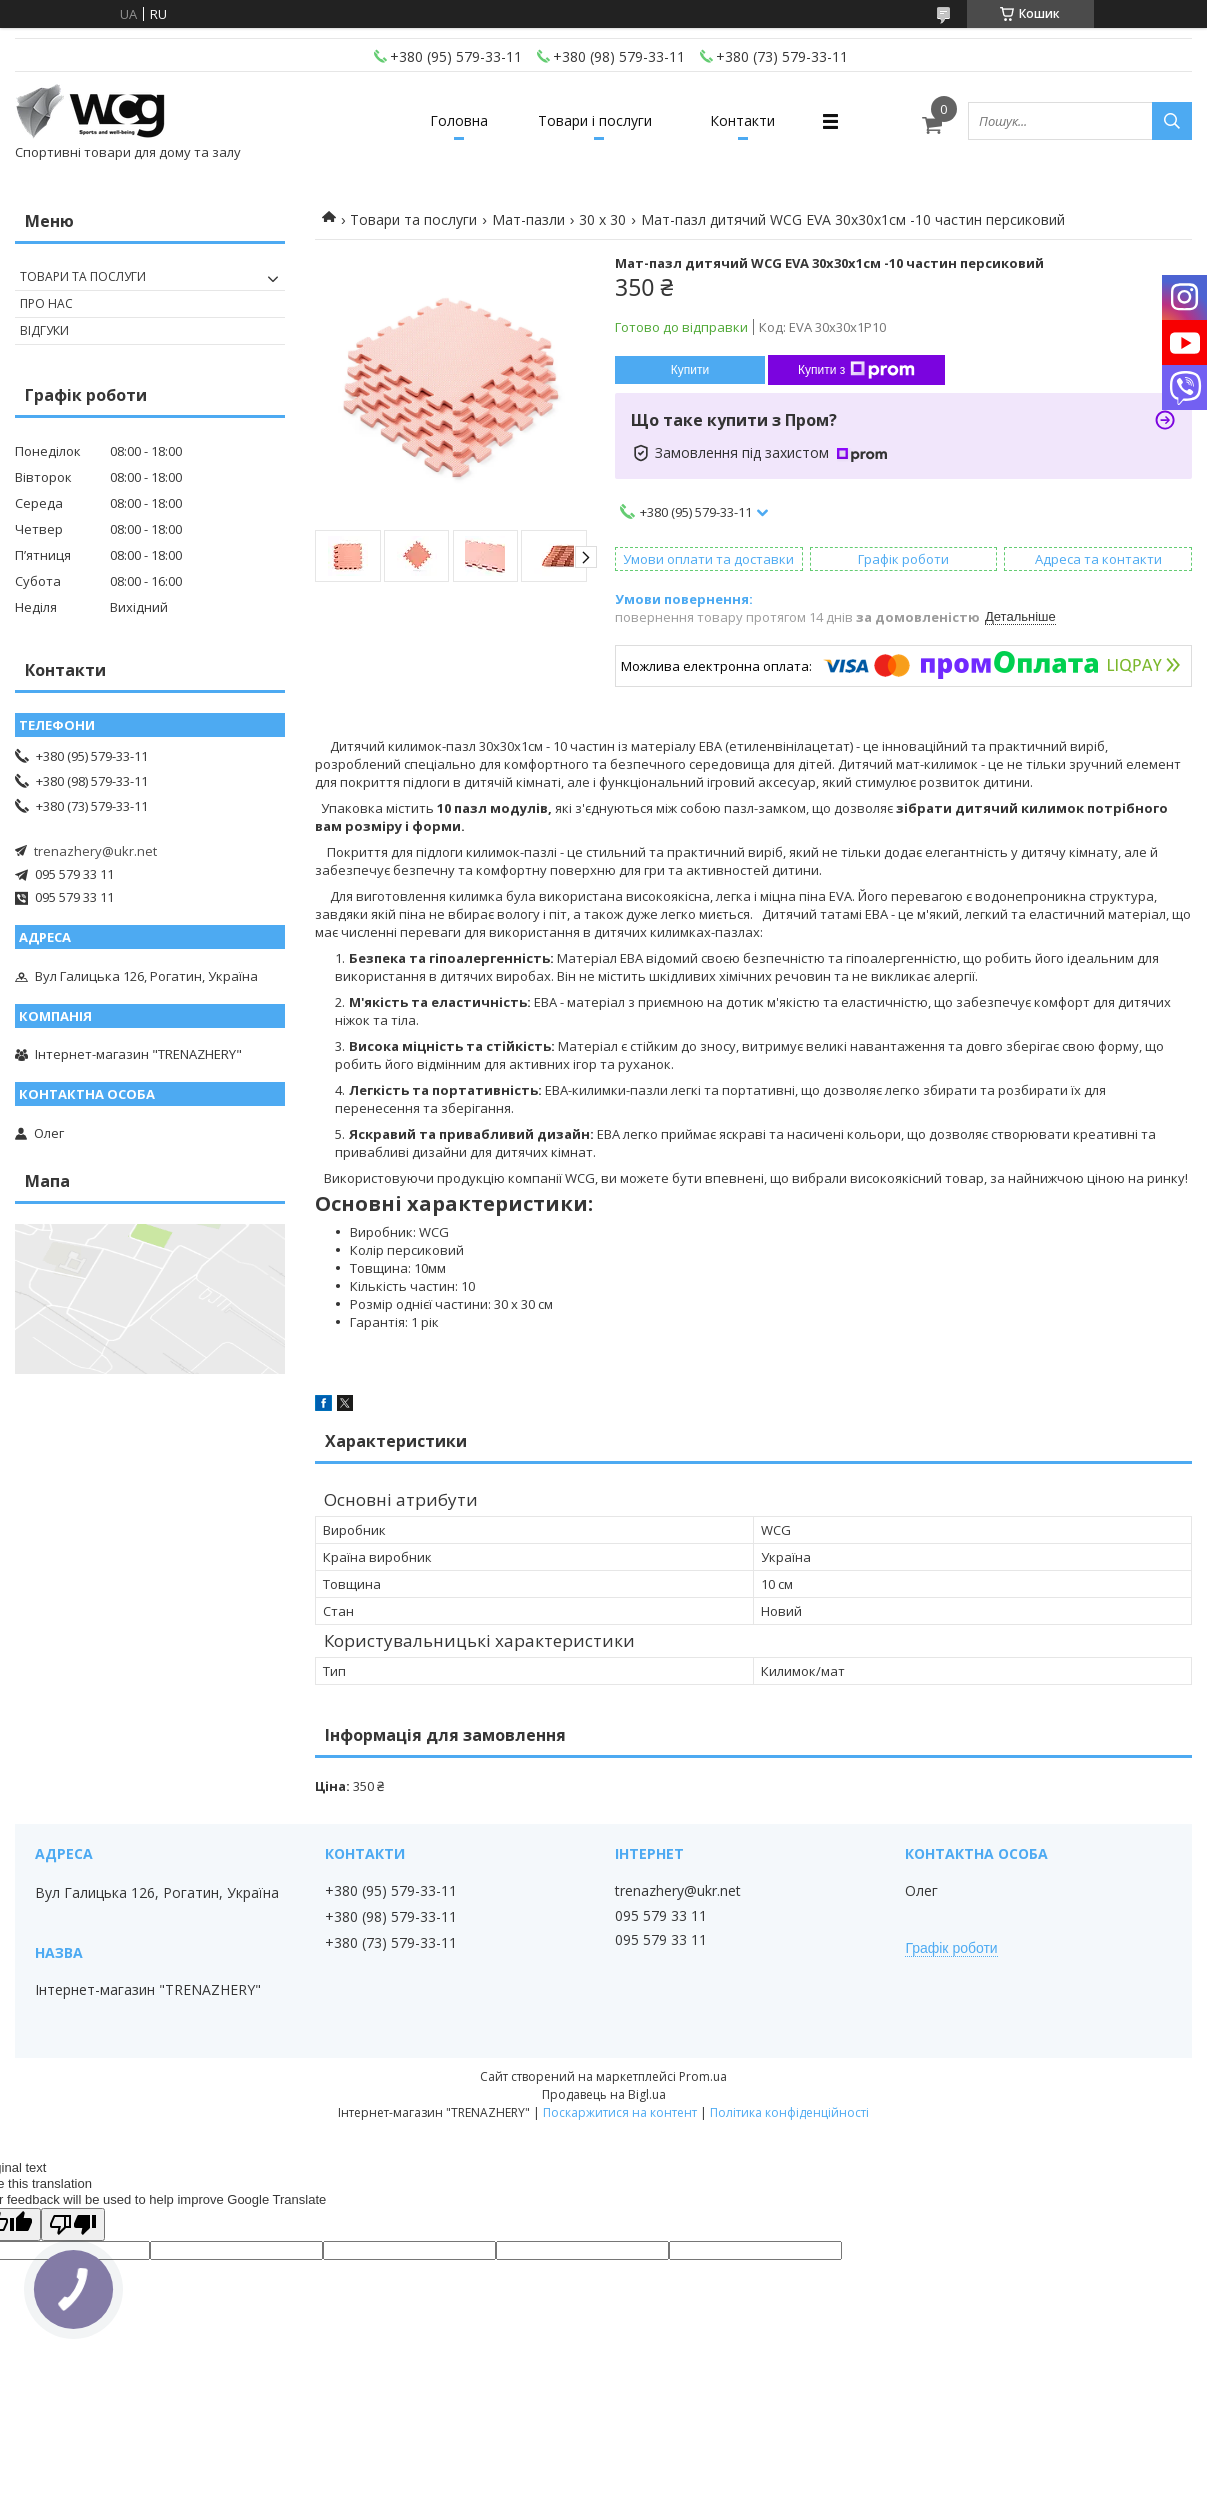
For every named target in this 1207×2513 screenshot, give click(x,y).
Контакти (742, 120)
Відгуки (44, 330)
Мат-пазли (528, 219)
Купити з (856, 370)
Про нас (46, 303)
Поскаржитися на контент (620, 2112)
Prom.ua (703, 2076)
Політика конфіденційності (789, 2112)
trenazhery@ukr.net (95, 851)
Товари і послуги (595, 120)
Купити (690, 370)
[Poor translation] (73, 2224)
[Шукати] (1172, 121)
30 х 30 (602, 219)
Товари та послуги (413, 219)
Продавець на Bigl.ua (604, 2094)
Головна (459, 120)
